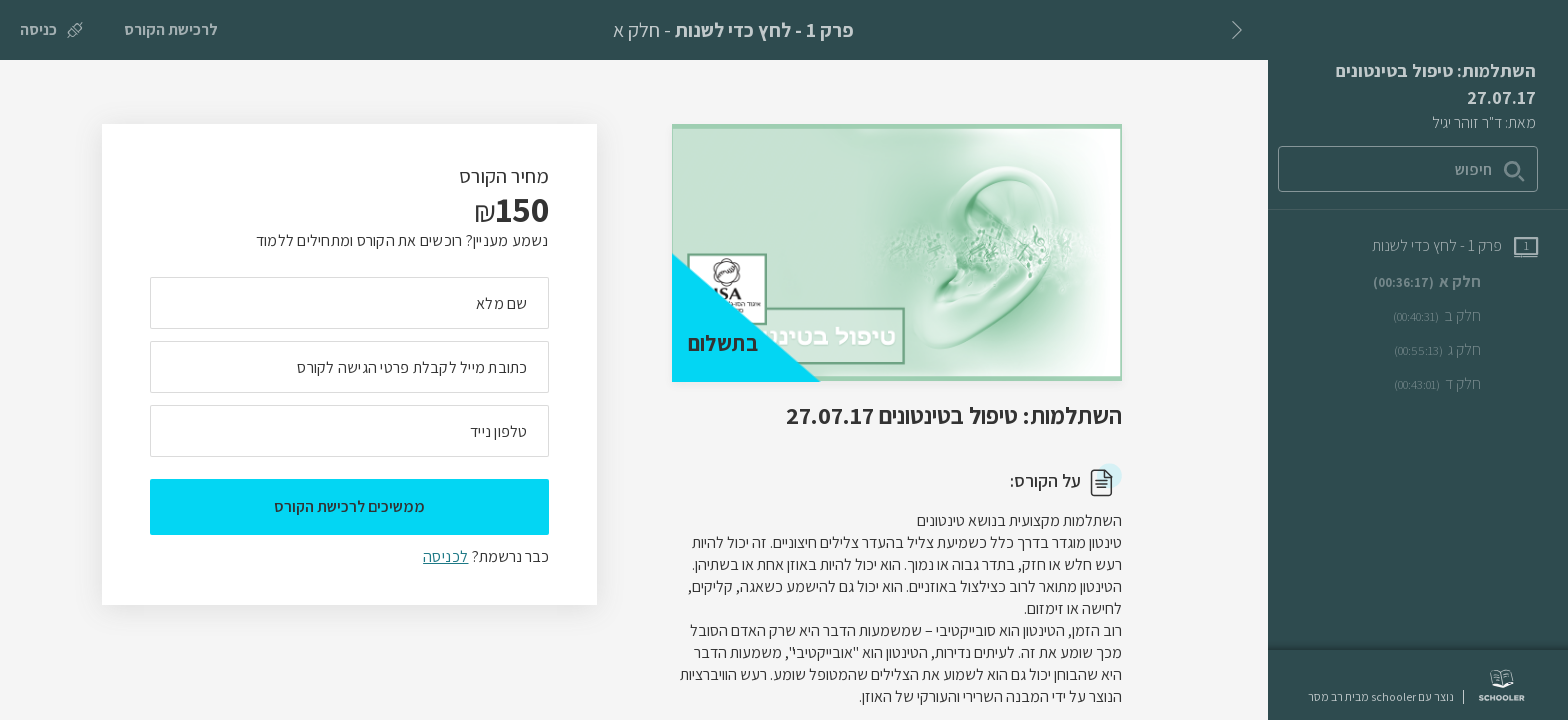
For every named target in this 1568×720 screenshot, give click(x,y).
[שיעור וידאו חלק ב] (1465, 316)
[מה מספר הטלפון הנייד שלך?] (349, 431)
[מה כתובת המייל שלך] (349, 367)
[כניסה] (51, 30)
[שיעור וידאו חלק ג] (1466, 350)
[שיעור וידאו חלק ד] (1466, 384)
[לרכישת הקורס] (171, 30)
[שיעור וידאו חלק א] (1455, 282)
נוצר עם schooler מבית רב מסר (1381, 697)
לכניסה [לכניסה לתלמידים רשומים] (445, 556)
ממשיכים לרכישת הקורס (349, 506)
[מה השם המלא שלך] (349, 303)
